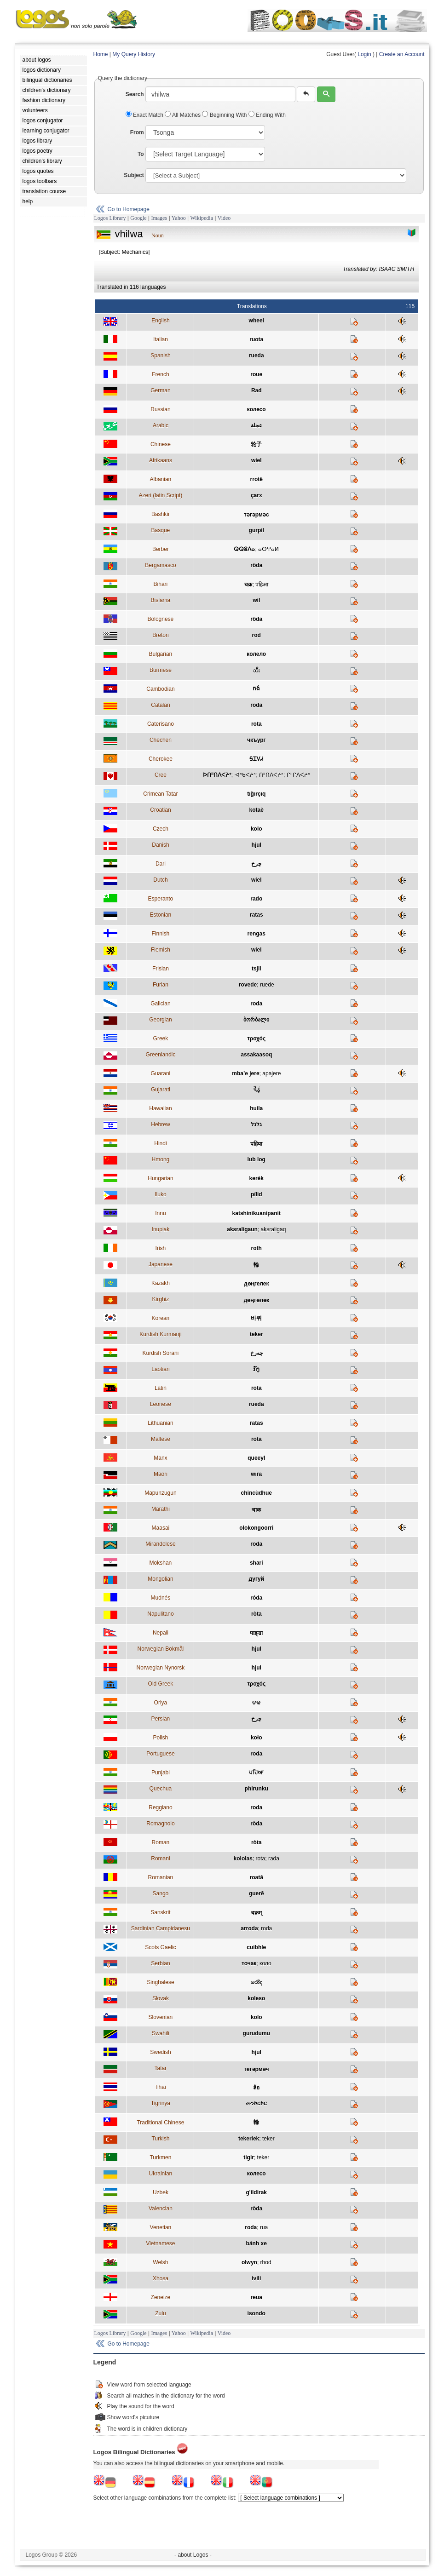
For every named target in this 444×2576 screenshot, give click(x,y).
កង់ (256, 688)
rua (264, 2227)
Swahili (160, 2033)
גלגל (256, 1124)
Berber (160, 549)
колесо (256, 409)
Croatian (160, 810)
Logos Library (110, 218)
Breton (160, 635)
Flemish (160, 950)
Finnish (161, 933)
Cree (161, 775)
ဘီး (256, 670)
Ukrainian (161, 2173)
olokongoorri (256, 1528)
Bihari (161, 584)
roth (256, 1248)
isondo (256, 2313)
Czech (160, 829)
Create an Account (402, 54)
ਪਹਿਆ (256, 1772)
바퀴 (256, 1318)
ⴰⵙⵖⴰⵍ (268, 549)
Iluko (160, 1194)
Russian (160, 409)
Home (100, 54)
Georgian (160, 1019)
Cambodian (160, 689)
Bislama (161, 600)
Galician (160, 1003)
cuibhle (256, 1947)
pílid (256, 1194)
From (137, 132)
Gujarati (160, 1089)
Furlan (160, 984)
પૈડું (256, 1089)
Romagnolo (160, 1823)
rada (273, 1858)
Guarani (161, 1073)
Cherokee (161, 759)
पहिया (256, 1144)
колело (256, 654)
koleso (256, 1998)
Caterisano (160, 724)
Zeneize (161, 2297)
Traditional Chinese (160, 2122)
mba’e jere (245, 1073)
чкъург (256, 740)
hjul (256, 845)
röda (256, 565)
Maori (160, 1474)
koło (256, 1737)
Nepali (160, 1632)
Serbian (160, 1963)
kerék (256, 1178)
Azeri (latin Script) (161, 495)
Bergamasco (160, 565)
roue (256, 374)
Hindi (160, 1143)
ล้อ (256, 2087)
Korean (161, 1318)
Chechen (161, 740)
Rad (256, 390)
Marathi (160, 1509)
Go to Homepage (129, 209)
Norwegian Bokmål (161, 1649)
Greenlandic (161, 1054)
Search (135, 94)
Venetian (161, 2227)
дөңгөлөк (256, 1300)
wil (256, 600)
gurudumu (256, 2033)
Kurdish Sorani (161, 1353)
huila (256, 1108)
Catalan (160, 705)
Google (138, 218)
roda (256, 705)
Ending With (267, 115)
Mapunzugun (160, 1493)
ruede (267, 984)
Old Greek (160, 1684)
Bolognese (161, 619)
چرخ (256, 864)
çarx (256, 495)
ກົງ (256, 1369)
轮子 (256, 444)
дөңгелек (256, 1283)
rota (256, 724)
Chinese (160, 444)
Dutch (160, 880)
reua (256, 2297)
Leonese (160, 1404)
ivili (256, 2278)
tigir (248, 2157)
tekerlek (248, 2138)
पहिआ (261, 584)
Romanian (160, 1877)
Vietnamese (160, 2243)
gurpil (256, 530)
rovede (248, 984)
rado (256, 898)
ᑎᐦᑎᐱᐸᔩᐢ (271, 775)
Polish (160, 1737)
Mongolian (160, 1579)
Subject (134, 175)
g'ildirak (256, 2192)
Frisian (160, 968)
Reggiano (160, 1807)
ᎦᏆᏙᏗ (256, 759)
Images (159, 218)
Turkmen (160, 2157)
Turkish (160, 2138)
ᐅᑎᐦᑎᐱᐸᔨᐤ (217, 775)
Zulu (160, 2313)
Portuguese (160, 1753)
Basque (160, 530)
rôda (256, 619)
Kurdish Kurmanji (160, 1334)
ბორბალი (256, 1019)
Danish (160, 845)
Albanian (161, 479)
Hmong (161, 1159)
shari (256, 1563)
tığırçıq (256, 794)
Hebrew (160, 1124)
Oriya (160, 1702)
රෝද (256, 1982)
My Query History (133, 54)
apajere (271, 1073)
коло (265, 1963)
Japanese (161, 1264)
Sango (161, 1893)
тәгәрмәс (256, 514)
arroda (249, 1928)
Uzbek (160, 2192)
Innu (160, 1213)
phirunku (256, 1788)
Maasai (161, 1528)
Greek (160, 1038)
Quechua (161, 1788)
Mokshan (161, 1563)
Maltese (160, 1439)
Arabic (160, 425)
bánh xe (256, 2243)
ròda (256, 1823)
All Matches (183, 115)
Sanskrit (160, 1912)
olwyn (249, 2262)
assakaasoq (256, 1054)
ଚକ (256, 1702)
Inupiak (161, 1229)
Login (364, 54)
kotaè (256, 810)
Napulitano (160, 1614)
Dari (161, 864)
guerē (256, 1893)
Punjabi (160, 1772)
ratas (256, 915)
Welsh (160, 2262)
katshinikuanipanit (256, 1213)
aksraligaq (273, 1229)
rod (256, 635)
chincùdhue (256, 1493)
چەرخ (256, 1353)
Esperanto (160, 898)
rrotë (256, 479)
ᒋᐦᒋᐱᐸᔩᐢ (298, 775)
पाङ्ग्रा (256, 1633)
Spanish (160, 355)
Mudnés (161, 1598)
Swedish (160, 2052)
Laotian (160, 1369)
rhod (265, 2262)
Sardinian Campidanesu (160, 1928)
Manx (160, 1458)
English (160, 320)
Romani (160, 1858)
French (160, 374)
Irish (161, 1248)
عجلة (256, 425)
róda (256, 1598)
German (160, 390)
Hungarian (160, 1178)
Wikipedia (201, 218)
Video (224, 218)
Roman (161, 1842)
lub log (256, 1159)
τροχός (256, 1038)
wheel (256, 320)
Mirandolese (160, 1544)
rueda (256, 355)
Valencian (161, 2208)
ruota (256, 339)
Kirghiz (160, 1299)
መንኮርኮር (256, 2103)
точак (249, 1963)
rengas (256, 933)
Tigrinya (160, 2103)
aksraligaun (242, 1229)
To (141, 154)
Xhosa (160, 2278)
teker (256, 1334)
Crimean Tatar (160, 794)
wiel (256, 460)
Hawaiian (160, 1108)
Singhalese (160, 1982)
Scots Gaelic (160, 1947)
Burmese (161, 670)
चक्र (248, 584)
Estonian (161, 915)
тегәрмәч (256, 2069)
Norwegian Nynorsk (161, 1667)
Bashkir (160, 514)
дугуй (257, 1579)
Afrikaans (160, 460)
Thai (160, 2087)
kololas (243, 1858)
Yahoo (179, 218)
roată (256, 1877)
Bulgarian (161, 654)
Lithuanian (160, 1423)
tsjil (256, 968)
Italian (160, 339)
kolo (256, 829)
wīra (256, 1474)
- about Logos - (193, 2555)
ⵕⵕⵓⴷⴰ (244, 549)
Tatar (161, 2068)
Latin (161, 1388)
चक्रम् (256, 1913)
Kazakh (160, 1283)
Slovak (160, 1998)
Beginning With (225, 115)
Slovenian (161, 2017)
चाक (256, 1510)
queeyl (256, 1458)
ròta (256, 1614)
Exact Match (145, 115)
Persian (160, 1718)
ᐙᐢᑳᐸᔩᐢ (245, 775)
